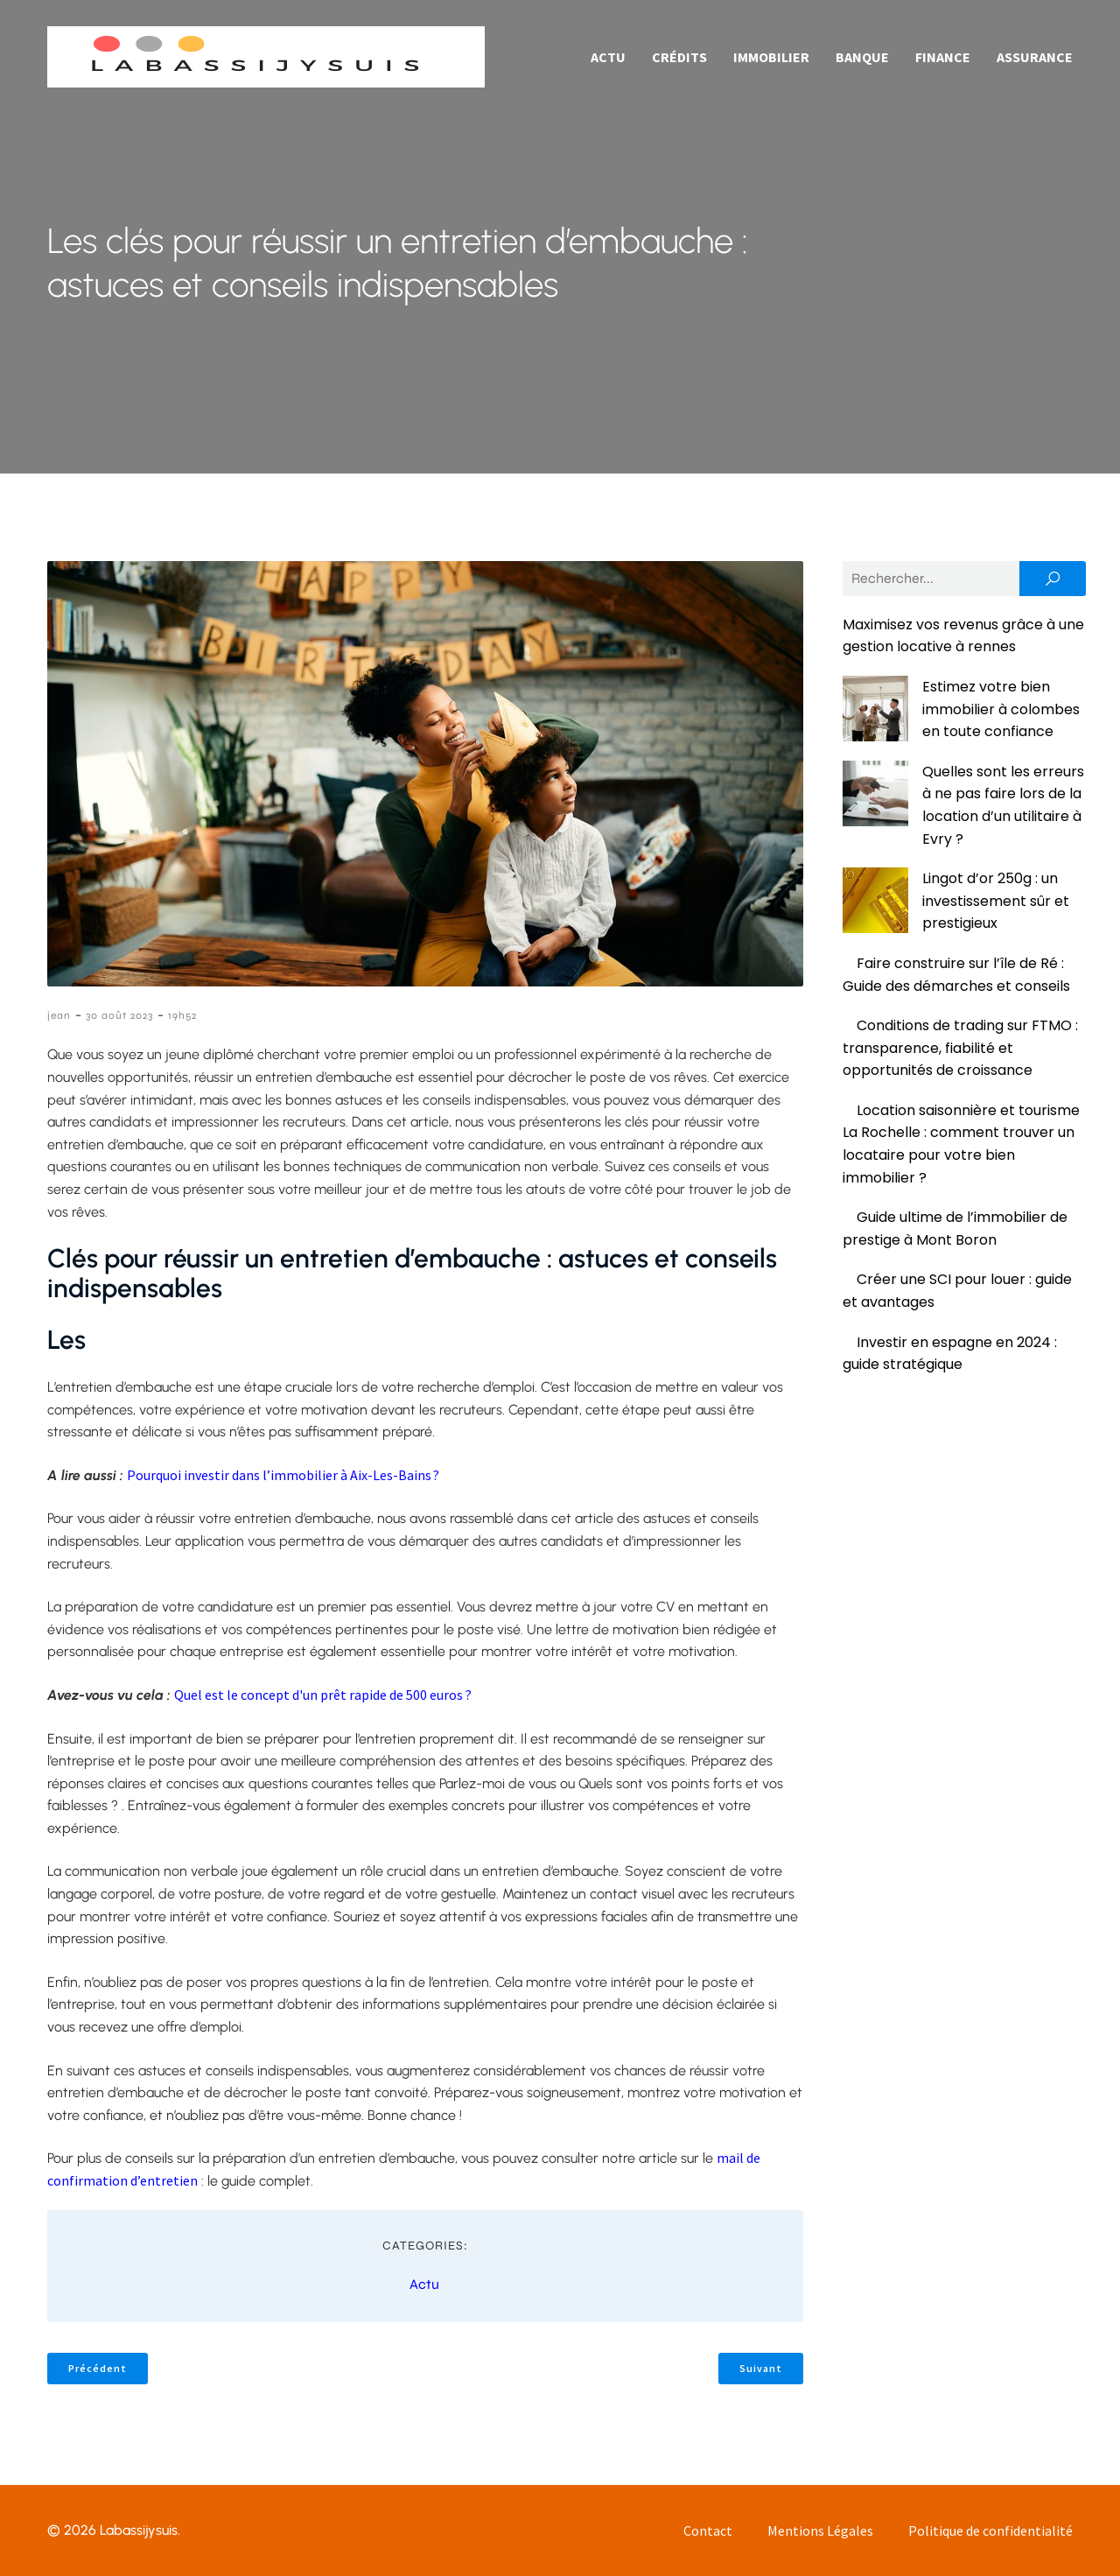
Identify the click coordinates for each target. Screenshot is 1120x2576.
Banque (862, 57)
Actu (608, 57)
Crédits (679, 57)
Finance (942, 57)
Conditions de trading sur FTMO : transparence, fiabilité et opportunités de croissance (960, 980)
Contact (707, 2530)
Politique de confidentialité (990, 2530)
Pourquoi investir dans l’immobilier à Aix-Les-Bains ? (283, 1475)
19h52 (182, 1015)
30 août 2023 (119, 1015)
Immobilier (771, 57)
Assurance (1035, 57)
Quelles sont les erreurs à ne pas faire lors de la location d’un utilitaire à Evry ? (962, 771)
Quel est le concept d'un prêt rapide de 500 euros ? (323, 1694)
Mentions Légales (820, 2530)
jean (59, 1015)
